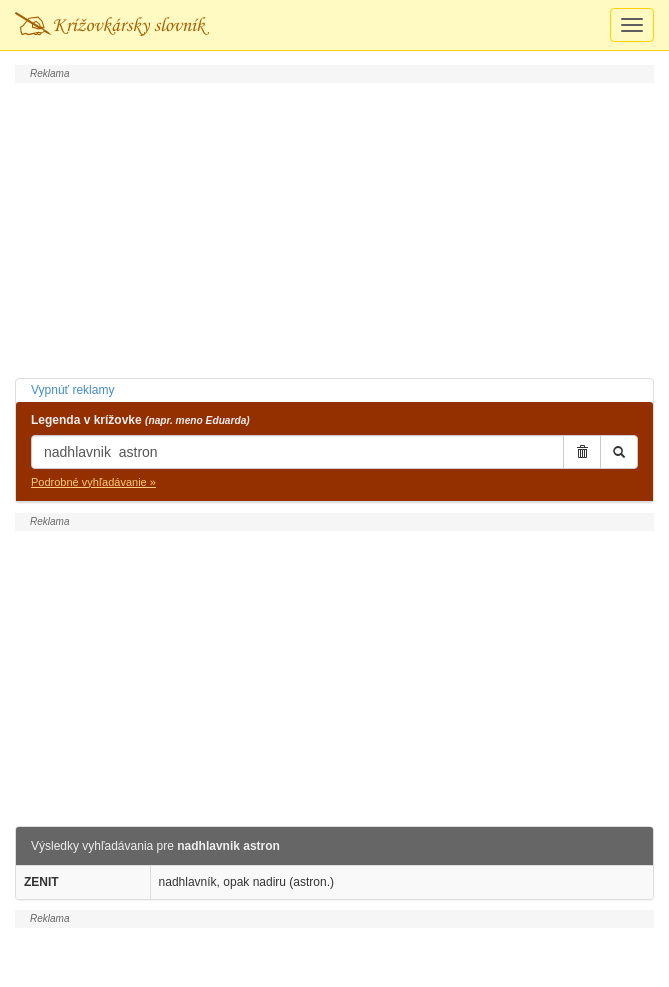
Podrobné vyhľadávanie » (93, 482)
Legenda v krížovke (140, 420)
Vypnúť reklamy (72, 390)
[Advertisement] (334, 228)
